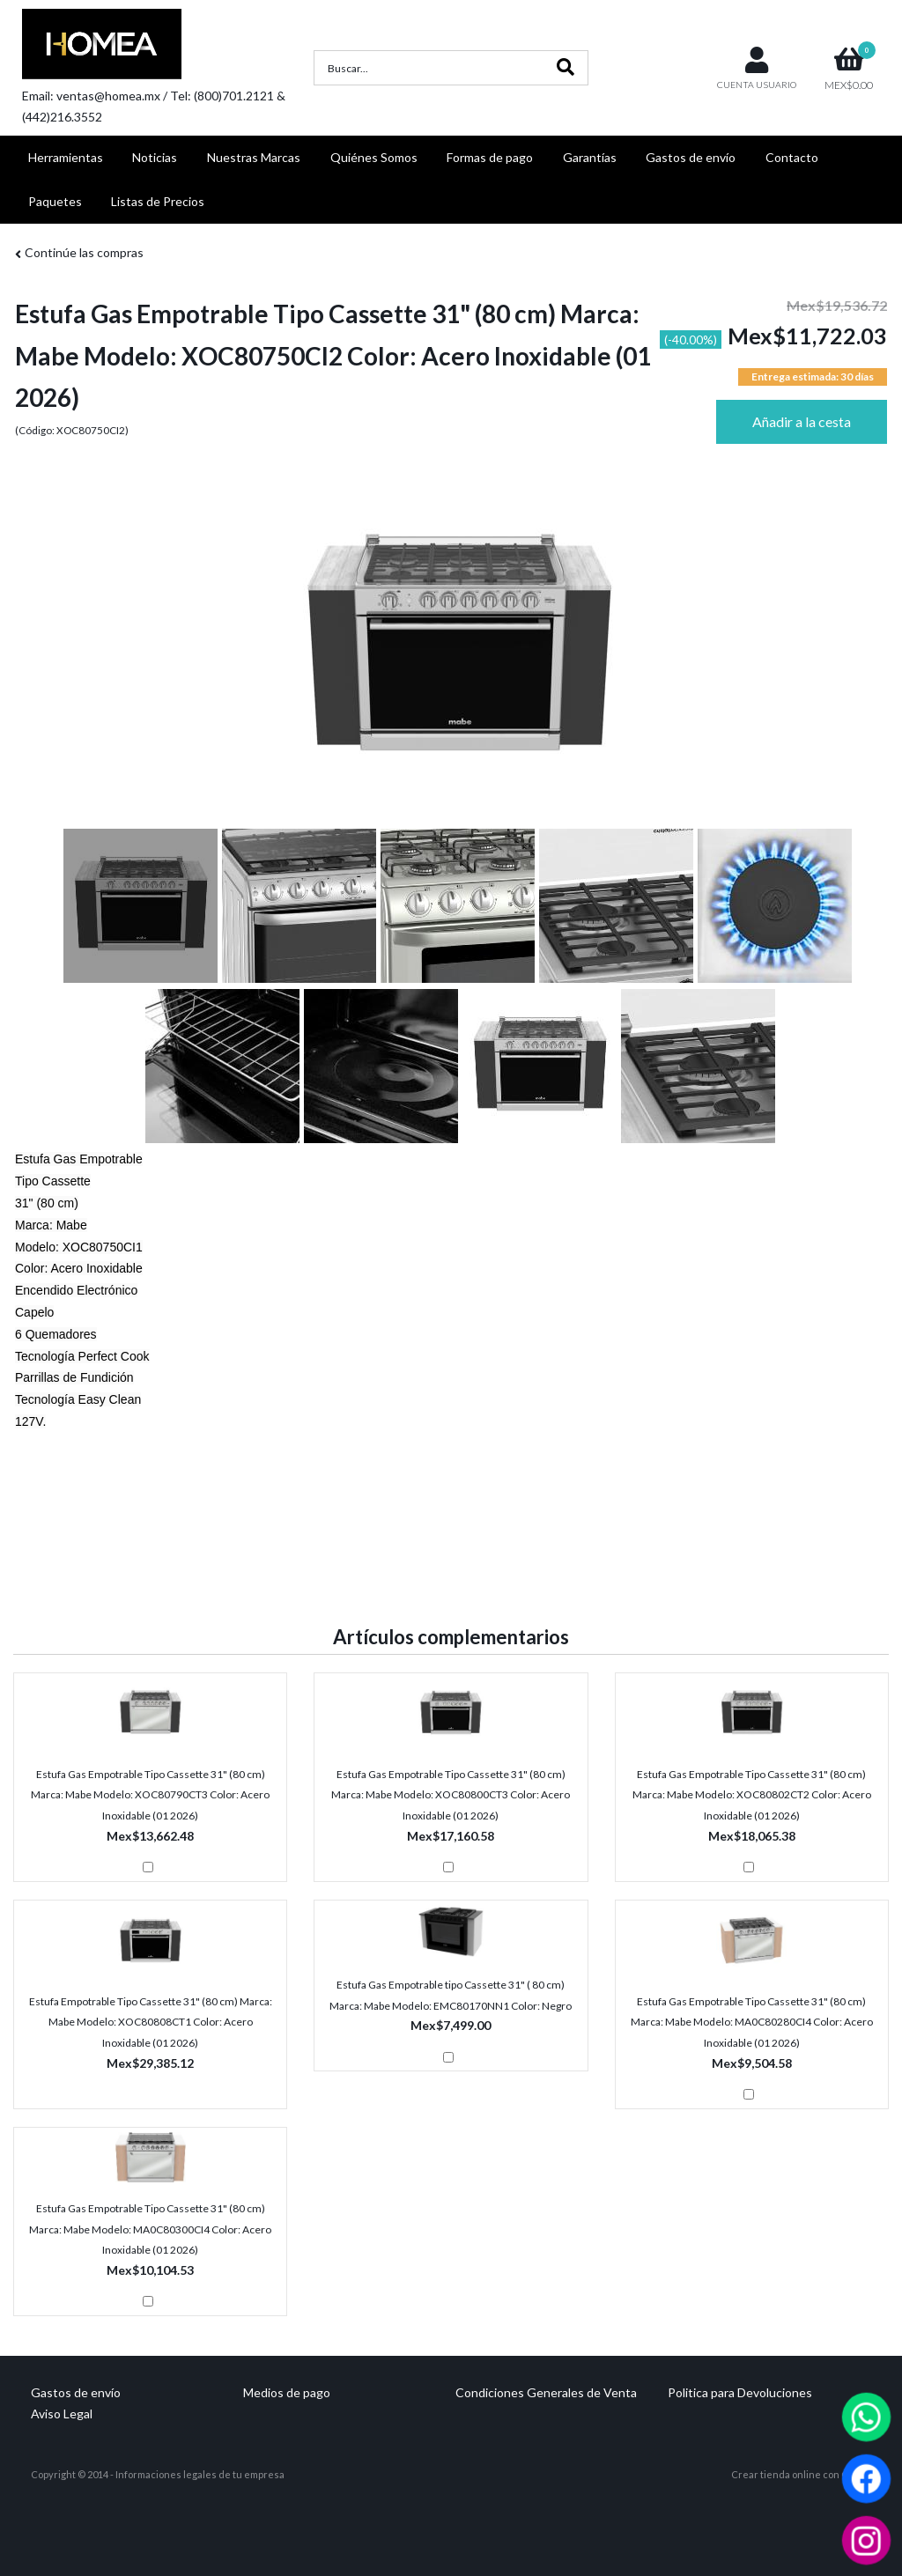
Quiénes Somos (374, 157)
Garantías (590, 157)
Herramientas (65, 157)
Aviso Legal (61, 2413)
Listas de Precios (157, 201)
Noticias (154, 157)
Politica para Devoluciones (740, 2392)
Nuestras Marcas (253, 157)
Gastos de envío (691, 157)
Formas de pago (490, 157)
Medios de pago (286, 2392)
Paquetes (55, 201)
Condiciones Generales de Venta (546, 2392)
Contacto (791, 157)
